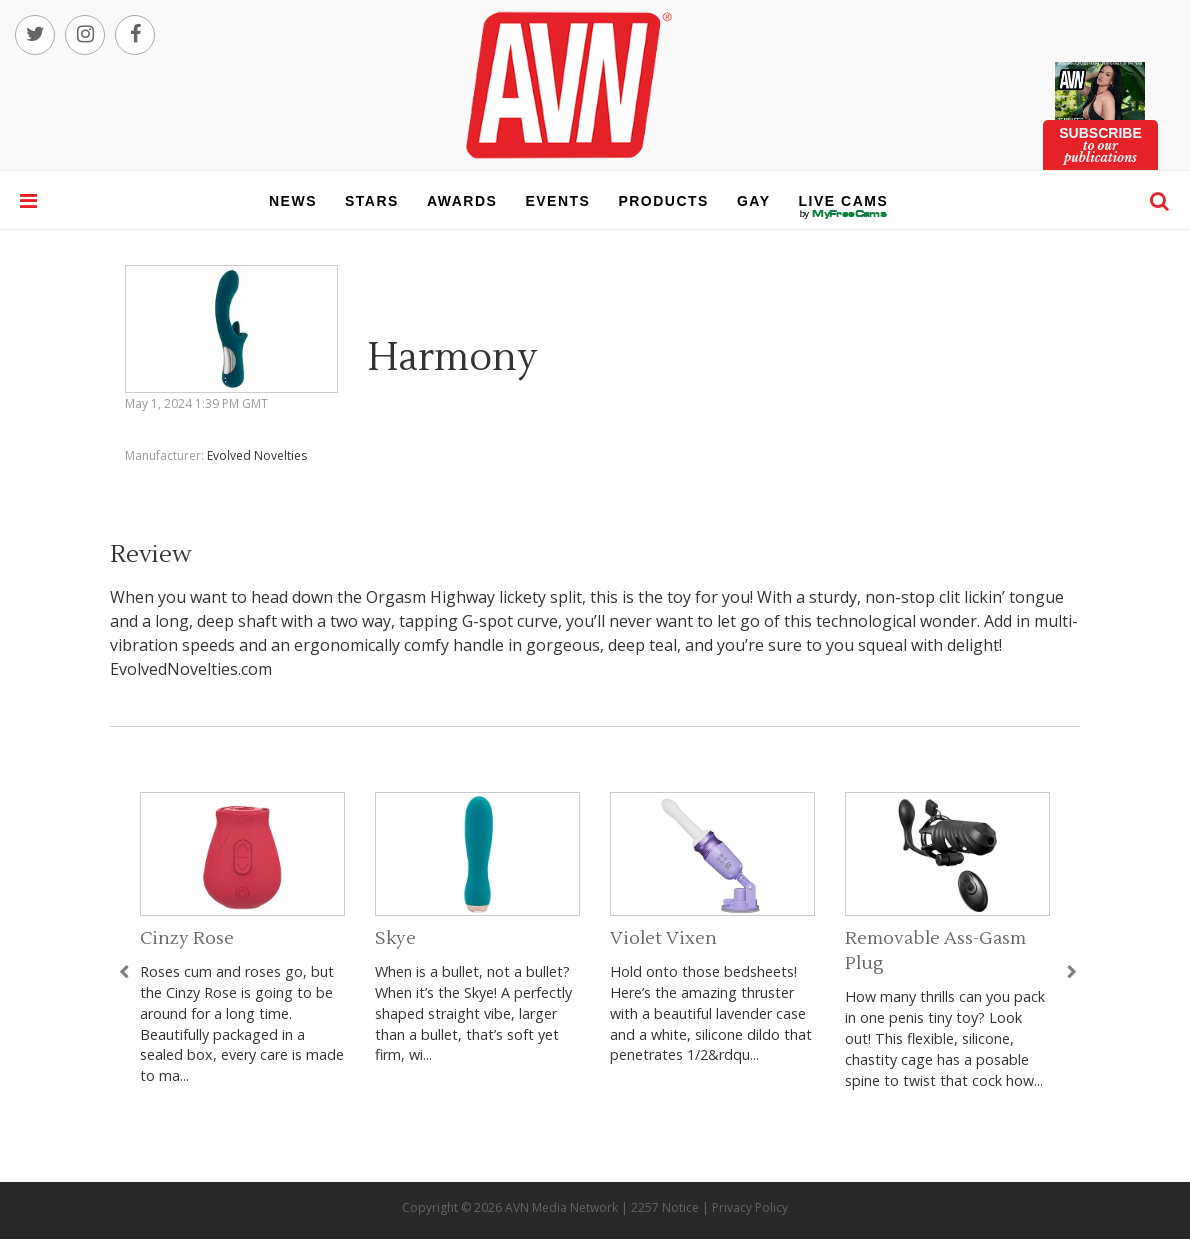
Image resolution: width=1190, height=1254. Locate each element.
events (557, 201)
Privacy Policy (750, 1207)
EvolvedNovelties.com (191, 669)
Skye (395, 938)
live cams (844, 214)
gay (754, 201)
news (293, 201)
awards (462, 201)
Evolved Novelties (257, 455)
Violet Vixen (663, 938)
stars (372, 201)
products (663, 201)
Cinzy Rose (187, 938)
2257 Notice (665, 1207)
